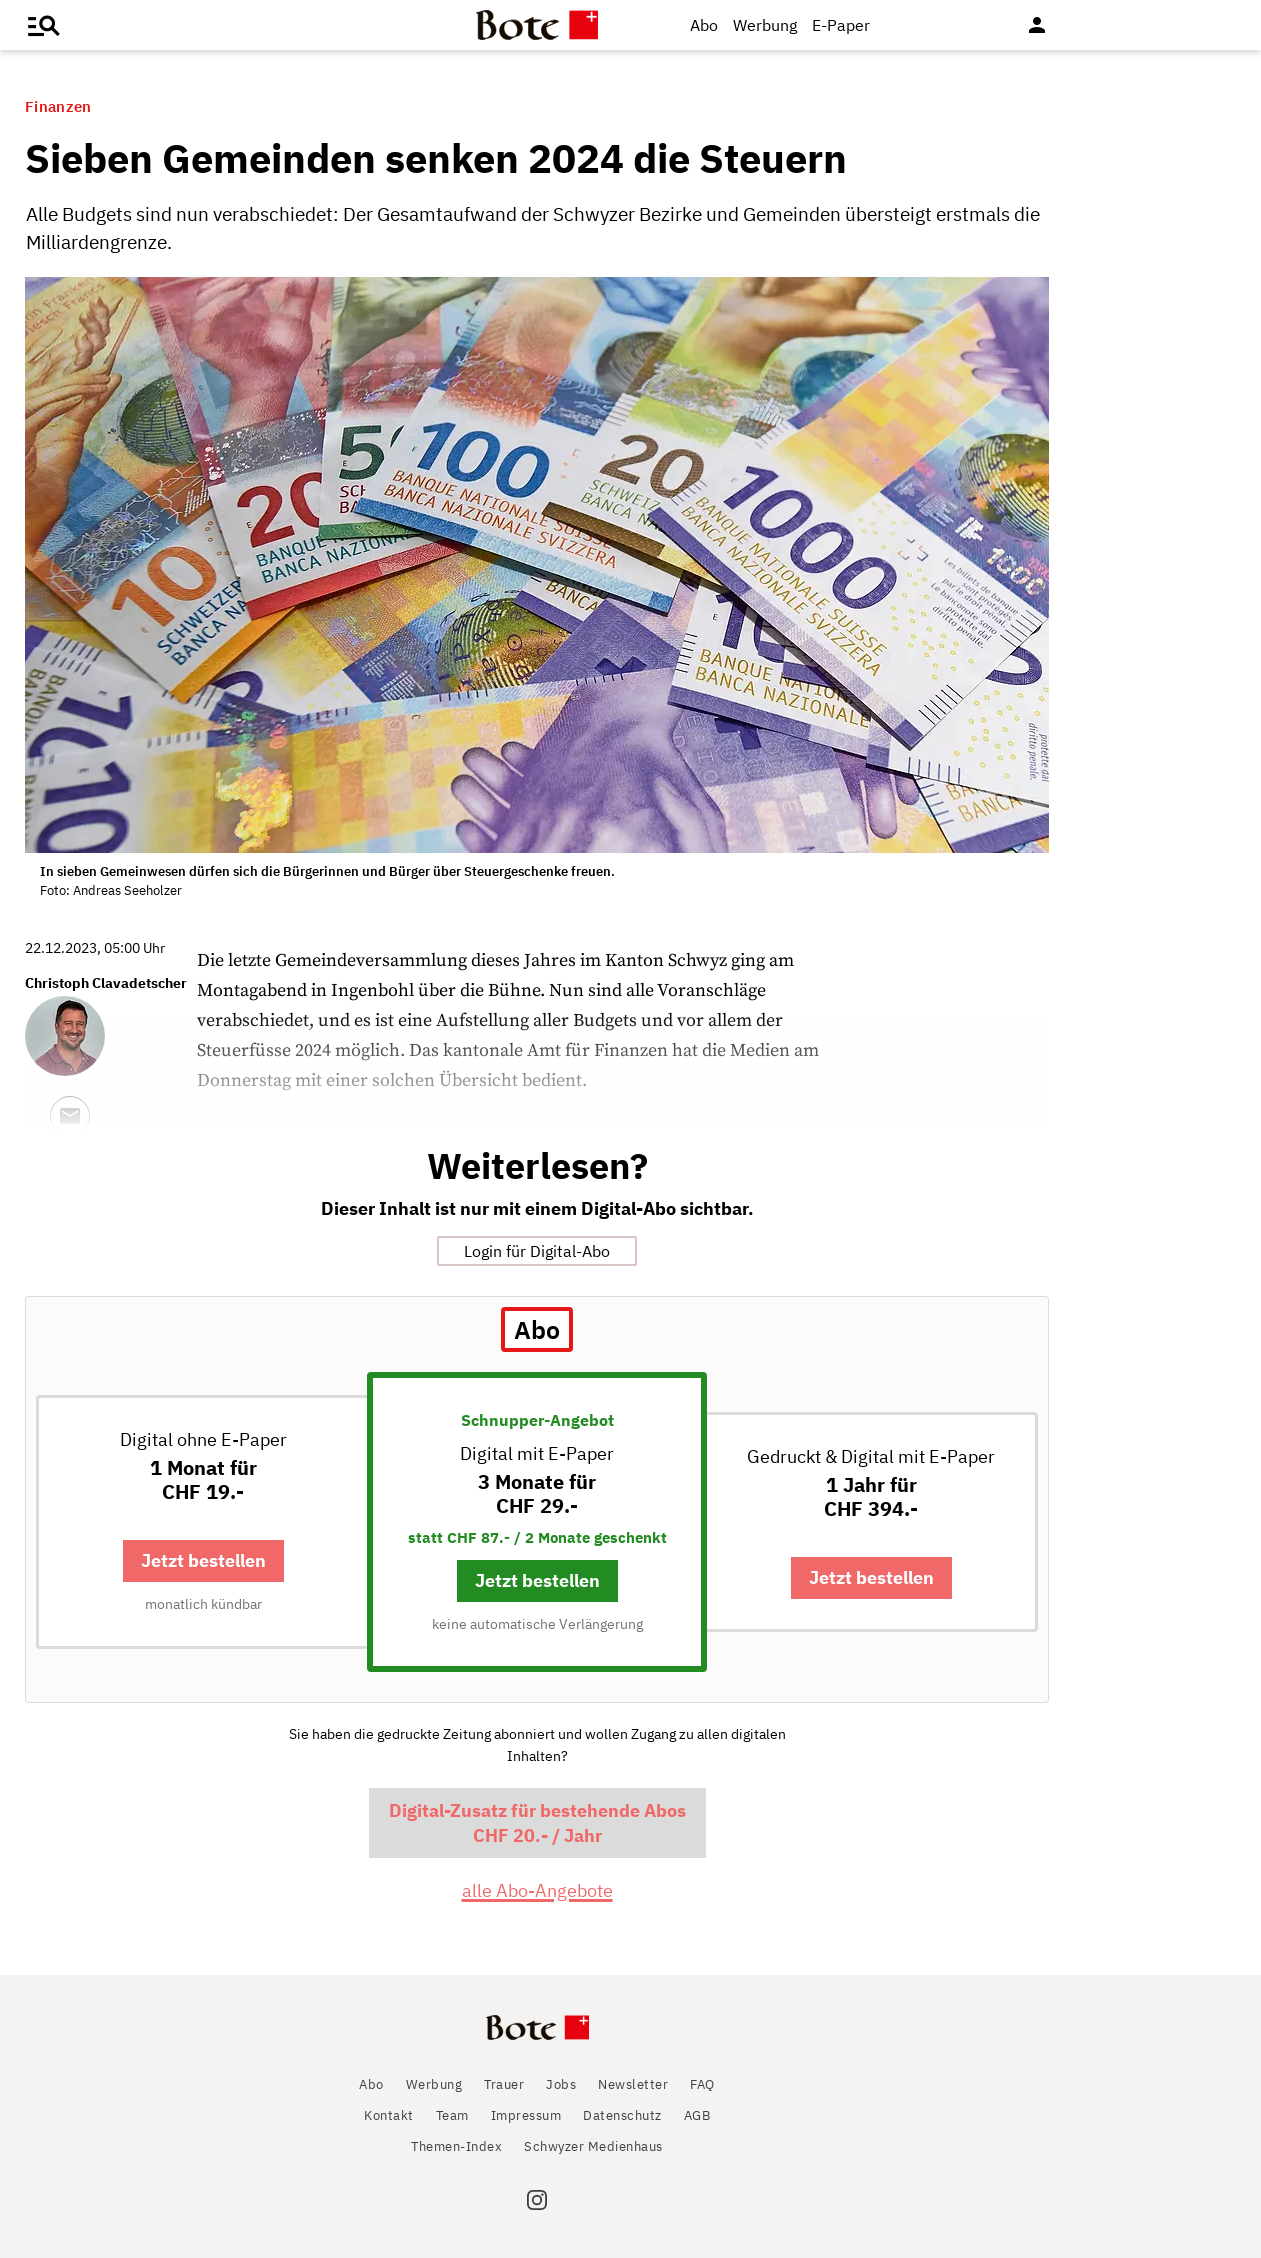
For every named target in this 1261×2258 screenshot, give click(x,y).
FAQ (702, 2084)
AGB (697, 2115)
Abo (704, 25)
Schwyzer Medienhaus (593, 2146)
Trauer (504, 2084)
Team (452, 2115)
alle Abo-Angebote (537, 1890)
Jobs (561, 2084)
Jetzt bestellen (203, 1560)
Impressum (526, 2115)
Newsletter (633, 2084)
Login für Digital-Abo (537, 1251)
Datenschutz (622, 2115)
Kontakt (389, 2115)
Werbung (765, 25)
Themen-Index (456, 2146)
